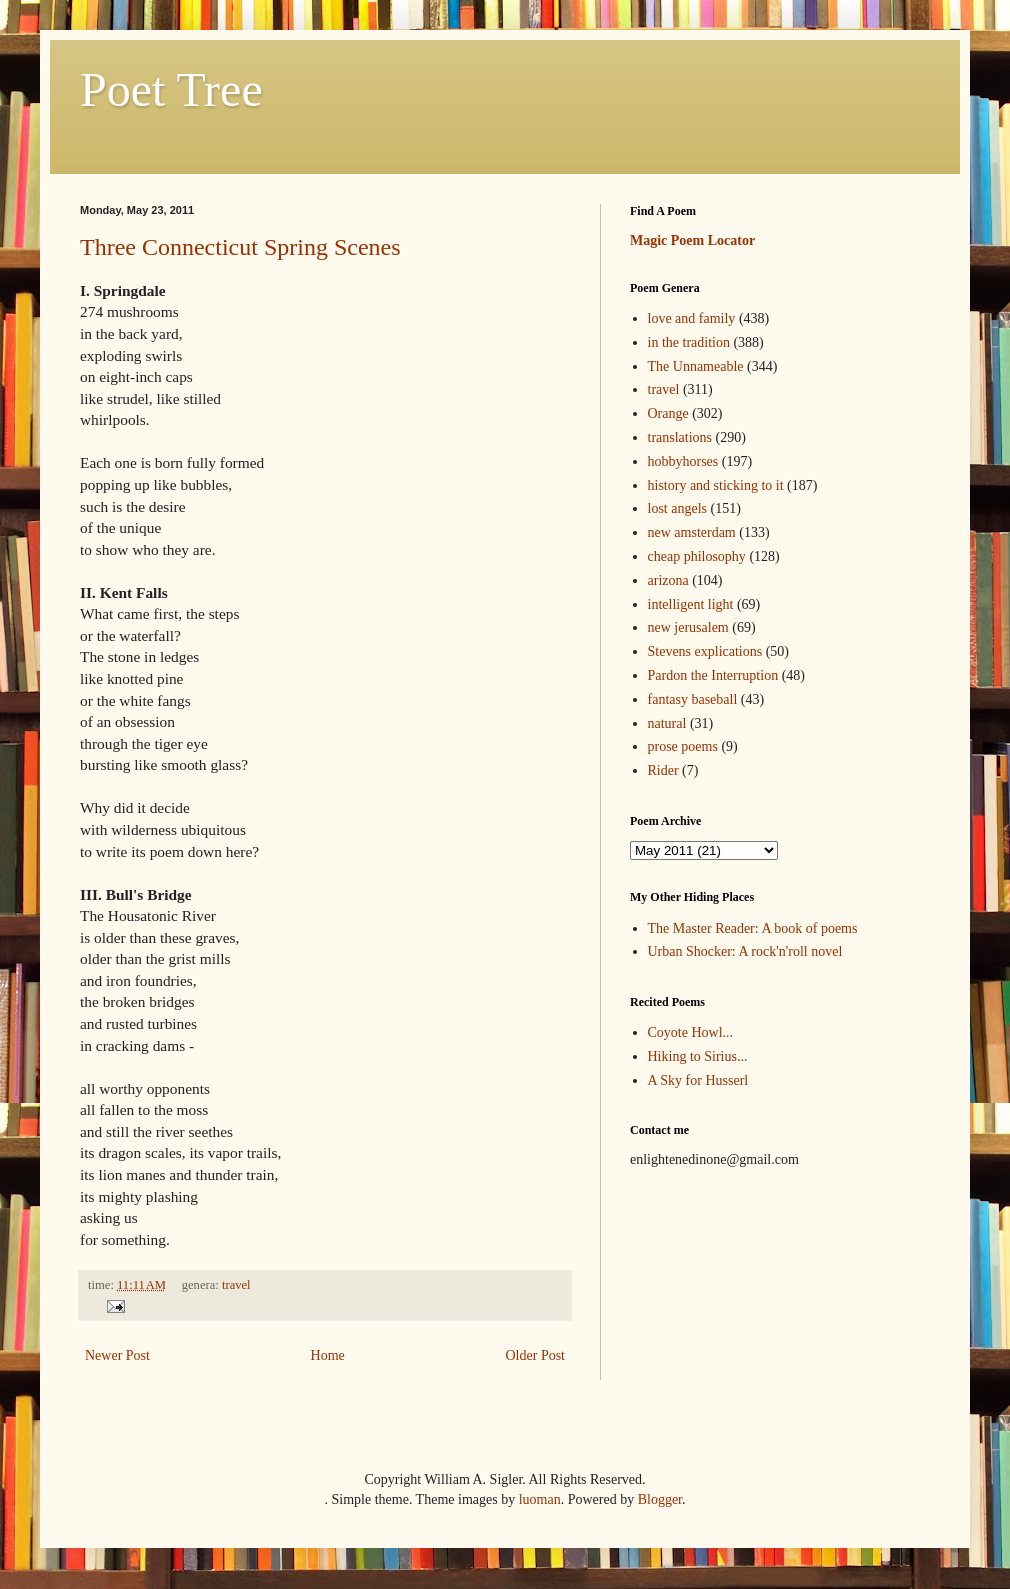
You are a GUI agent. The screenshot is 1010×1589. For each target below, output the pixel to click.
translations (680, 437)
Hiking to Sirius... (698, 1056)
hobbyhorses (683, 461)
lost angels (678, 508)
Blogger (660, 1499)
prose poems (683, 746)
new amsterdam (692, 532)
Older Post (536, 1355)
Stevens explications (705, 651)
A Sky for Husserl (698, 1080)
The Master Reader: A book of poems (753, 928)
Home (328, 1355)
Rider (663, 770)
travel (236, 1285)
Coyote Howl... (691, 1032)
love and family (692, 318)
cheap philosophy (697, 556)
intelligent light (691, 604)
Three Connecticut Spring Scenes (240, 247)
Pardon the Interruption (713, 675)
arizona (668, 580)
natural (667, 723)
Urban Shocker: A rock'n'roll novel (745, 951)
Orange (668, 413)
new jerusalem (688, 627)
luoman (540, 1499)
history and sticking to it (716, 485)
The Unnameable (696, 366)
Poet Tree (171, 89)
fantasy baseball (693, 699)
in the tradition (689, 342)
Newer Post (117, 1355)
